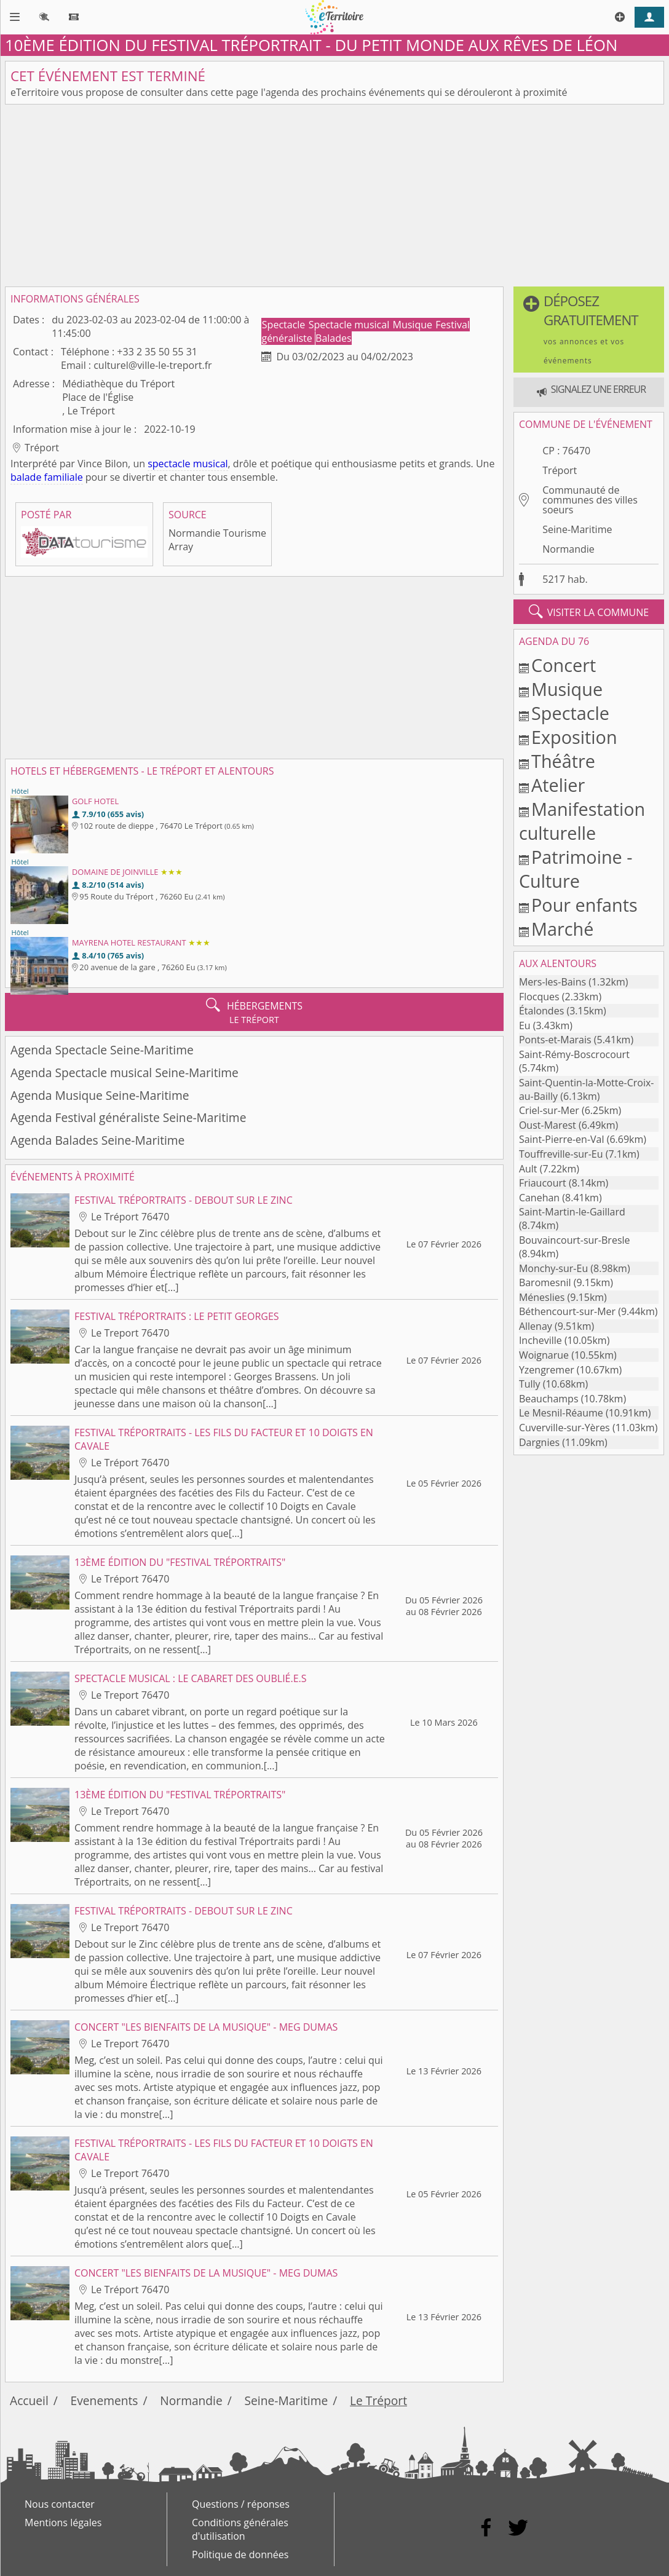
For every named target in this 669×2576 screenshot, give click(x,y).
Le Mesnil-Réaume (561, 1413)
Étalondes (541, 1010)
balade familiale (46, 477)
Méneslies (541, 1297)
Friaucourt (542, 1183)
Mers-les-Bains (552, 982)
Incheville (540, 1340)
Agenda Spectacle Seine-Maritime (102, 1049)
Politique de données (240, 2554)
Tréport (559, 470)
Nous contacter (60, 2504)
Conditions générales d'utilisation (240, 2529)
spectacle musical (188, 463)
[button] (589, 329)
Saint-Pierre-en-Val (561, 1139)
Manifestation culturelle (582, 821)
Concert (563, 665)
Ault (528, 1168)
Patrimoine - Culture (576, 869)
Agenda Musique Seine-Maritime (99, 1095)
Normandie (568, 549)
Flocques (539, 996)
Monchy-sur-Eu (553, 1268)
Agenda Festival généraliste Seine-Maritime (128, 1117)
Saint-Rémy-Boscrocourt (574, 1054)
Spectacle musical (350, 324)
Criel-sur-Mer (549, 1110)
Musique (414, 324)
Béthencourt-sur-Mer (567, 1311)
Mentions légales (63, 2522)
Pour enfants (584, 905)
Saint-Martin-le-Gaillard (572, 1212)
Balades (333, 338)
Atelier (558, 785)
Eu (525, 1025)
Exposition (574, 737)
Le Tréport (378, 2400)
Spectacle (285, 324)
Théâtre (563, 761)
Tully (529, 1384)
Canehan (539, 1197)
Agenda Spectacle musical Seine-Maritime (124, 1072)
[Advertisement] (334, 195)
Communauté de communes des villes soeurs (590, 499)
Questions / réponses (241, 2504)
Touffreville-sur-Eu (561, 1154)
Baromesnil (545, 1282)
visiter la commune (589, 611)
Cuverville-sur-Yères (564, 1427)
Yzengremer (546, 1370)
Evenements (104, 2400)
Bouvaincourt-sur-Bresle (574, 1240)
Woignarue (544, 1355)
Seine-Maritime (577, 529)
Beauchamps (549, 1398)
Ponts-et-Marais (555, 1039)
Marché (562, 929)
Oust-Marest (547, 1125)
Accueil (29, 2400)
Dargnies (539, 1442)
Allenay (535, 1326)
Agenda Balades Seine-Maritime (97, 1140)
